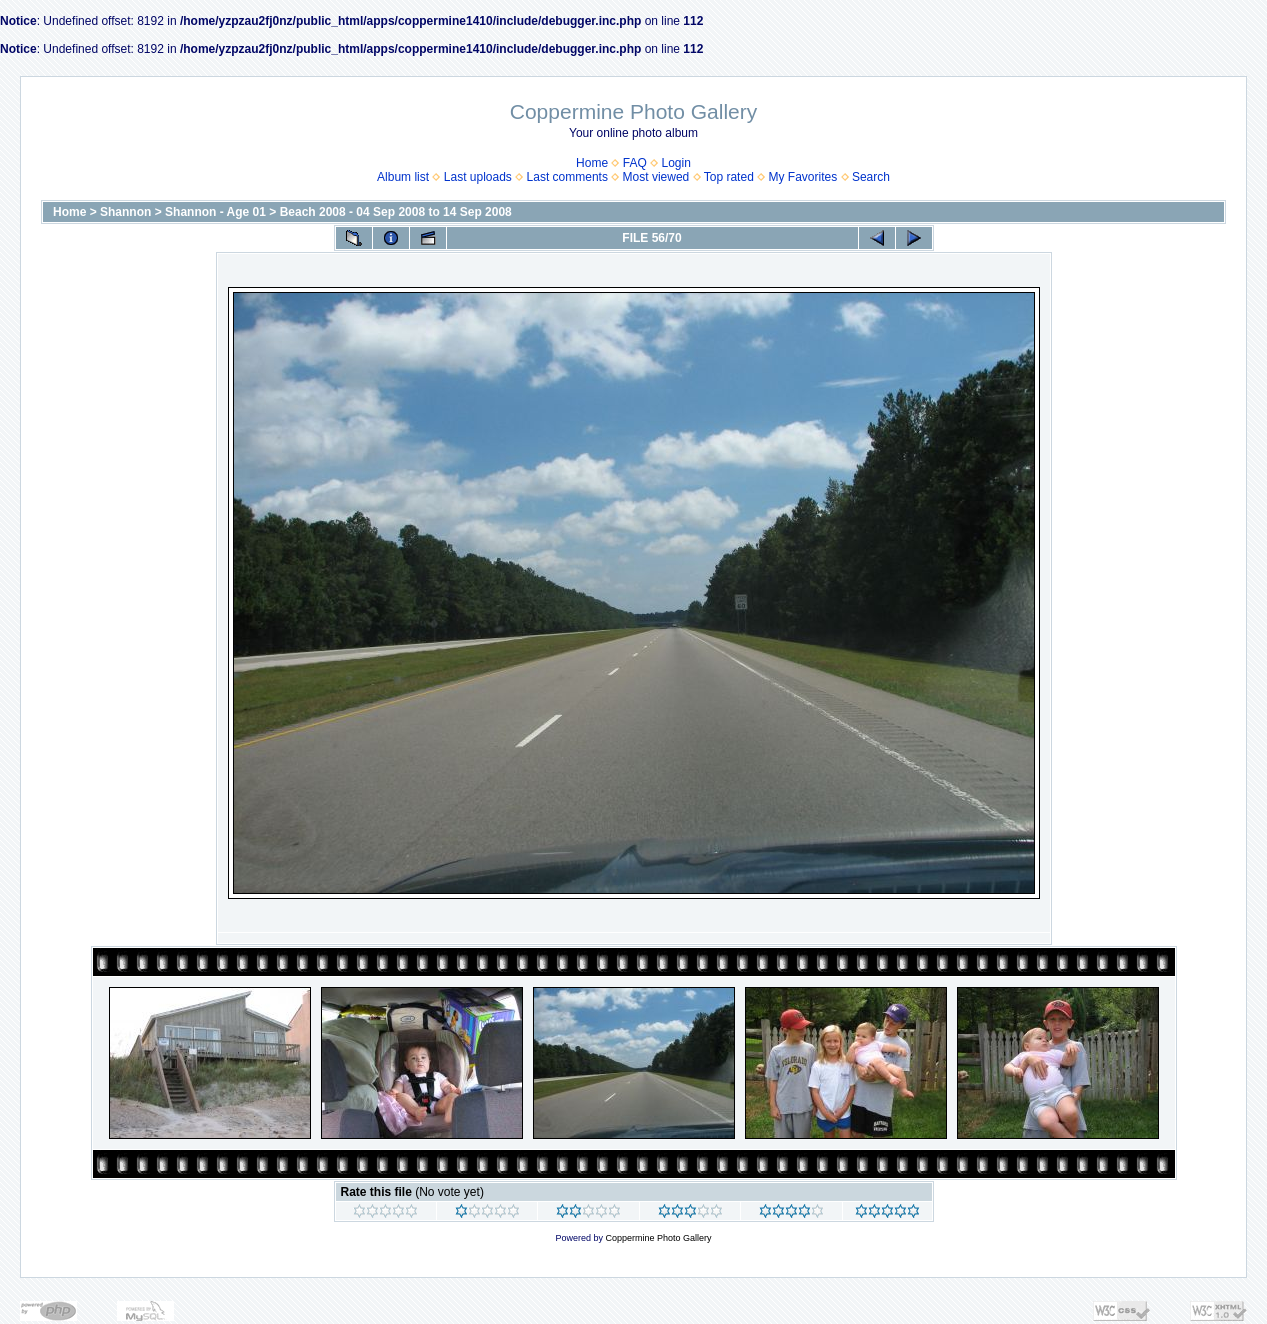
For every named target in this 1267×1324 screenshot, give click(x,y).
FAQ (635, 163)
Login (676, 163)
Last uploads (478, 177)
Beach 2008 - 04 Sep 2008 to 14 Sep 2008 (396, 212)
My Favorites (803, 177)
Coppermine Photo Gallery (658, 1238)
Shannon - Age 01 (215, 212)
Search (871, 177)
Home (592, 163)
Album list (403, 177)
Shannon (125, 212)
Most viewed (656, 177)
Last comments (567, 177)
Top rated (729, 177)
